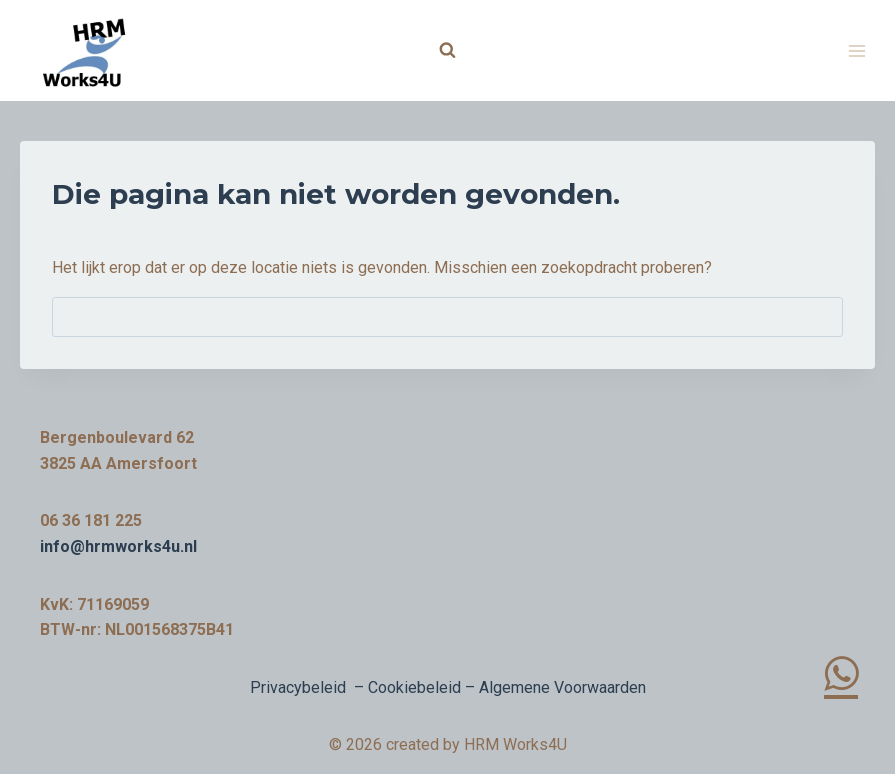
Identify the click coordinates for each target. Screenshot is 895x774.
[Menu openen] (856, 50)
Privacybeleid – (309, 687)
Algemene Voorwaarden (562, 687)
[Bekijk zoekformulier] (448, 51)
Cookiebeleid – (423, 687)
